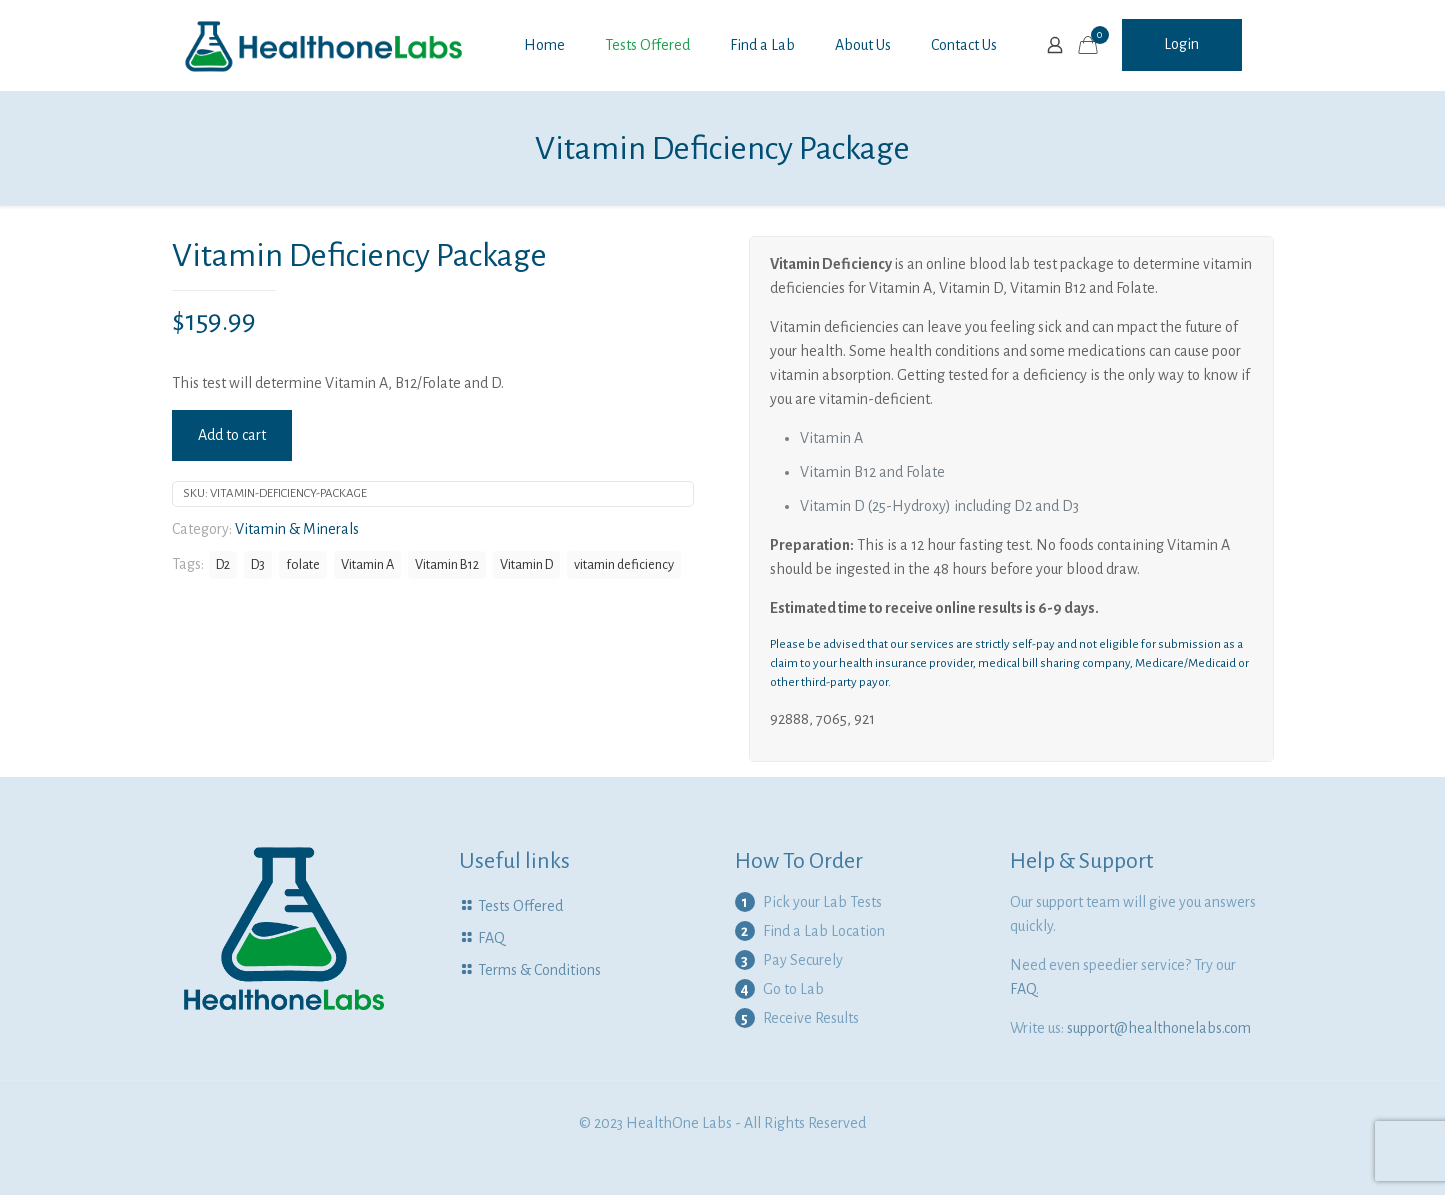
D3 (258, 564)
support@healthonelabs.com (1159, 1028)
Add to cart (232, 435)
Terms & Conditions (539, 970)
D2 (223, 564)
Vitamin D (526, 564)
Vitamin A (367, 564)
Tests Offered (520, 906)
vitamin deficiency (624, 564)
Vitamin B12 (447, 564)
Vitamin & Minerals (297, 529)
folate (303, 564)
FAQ (491, 938)
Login (1181, 44)
